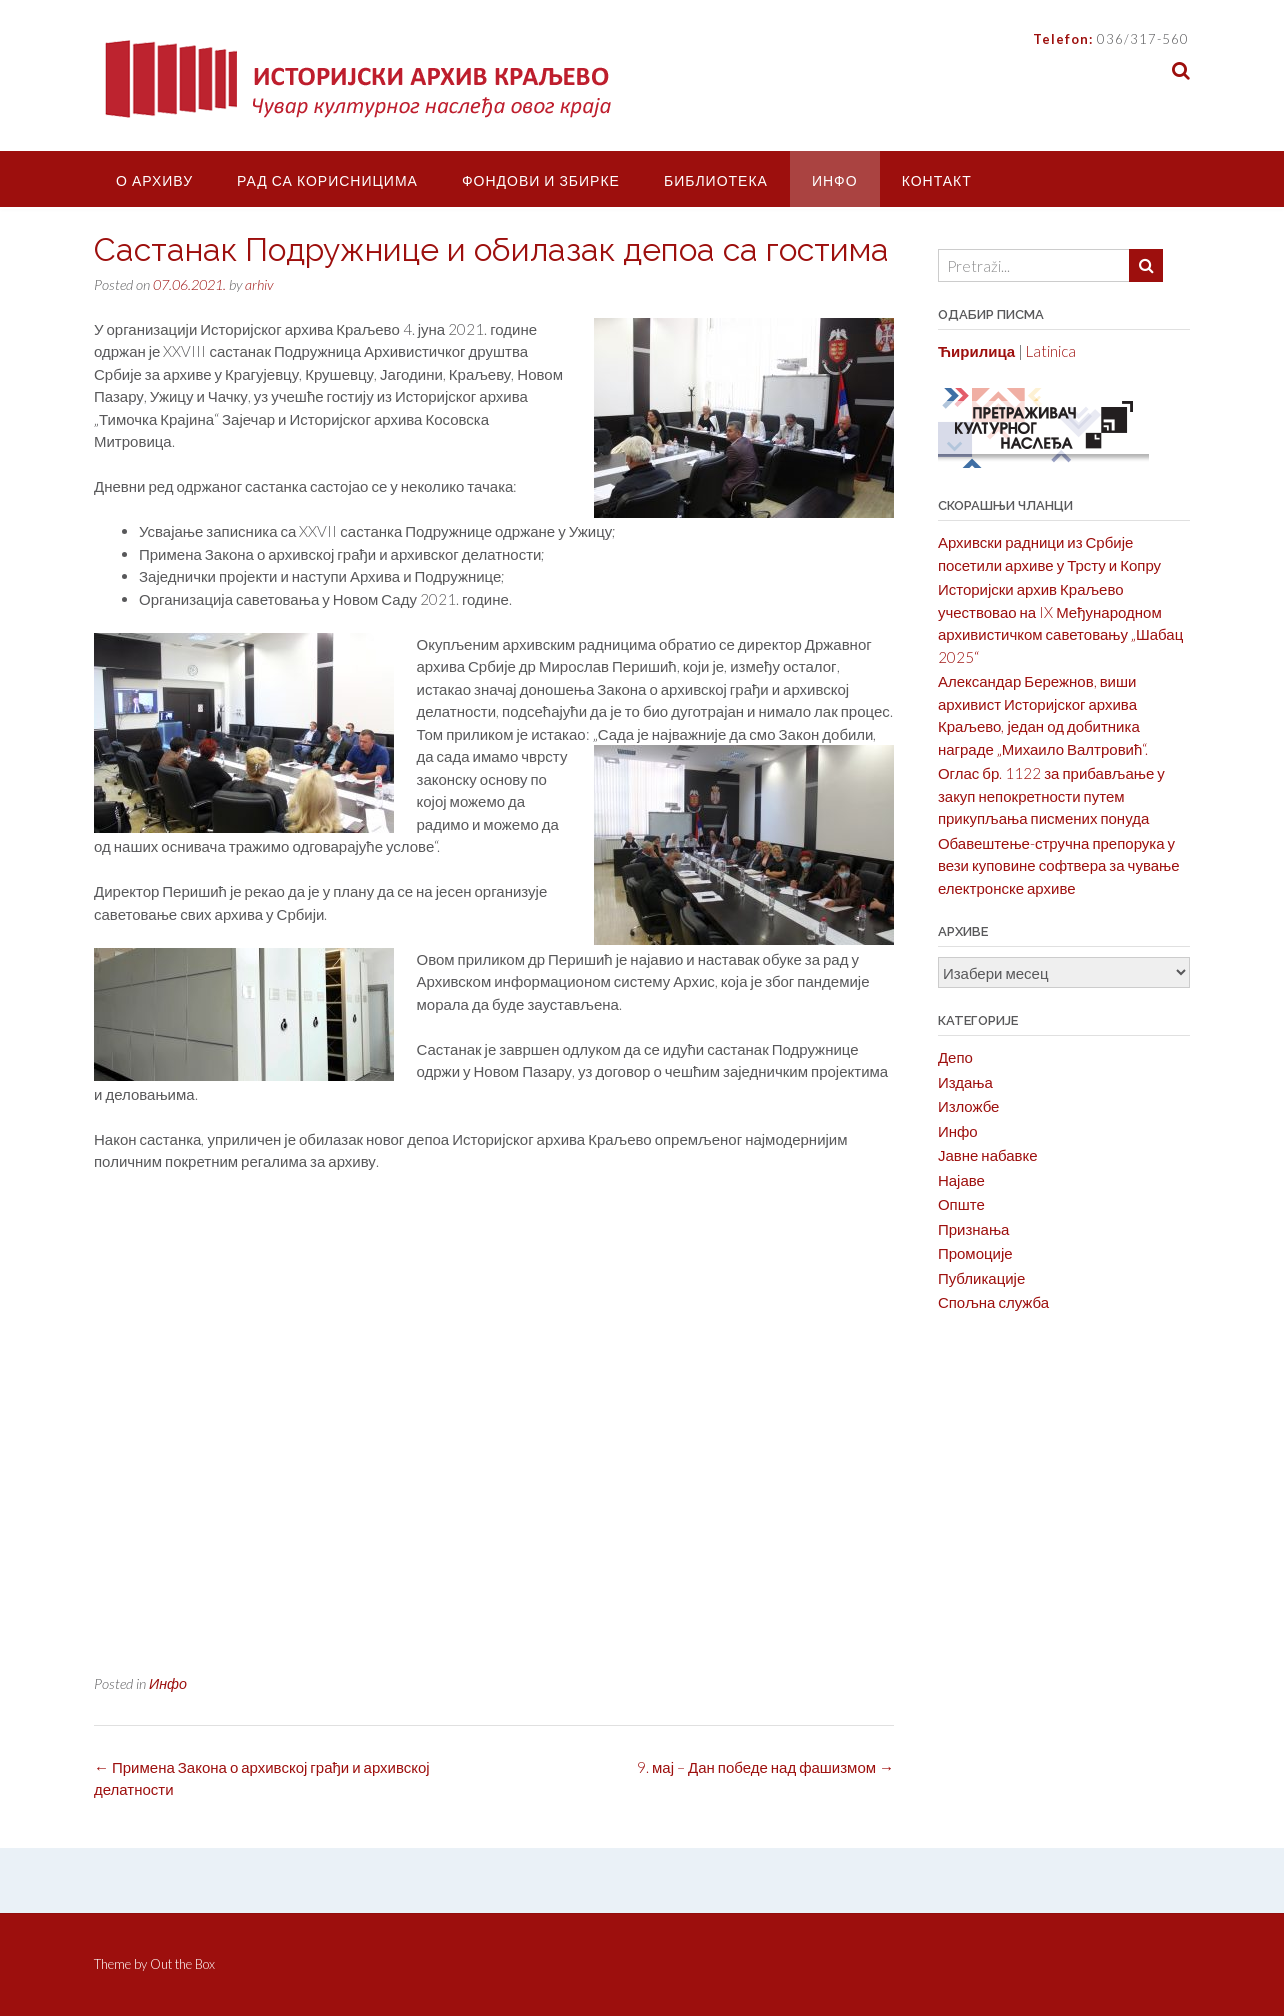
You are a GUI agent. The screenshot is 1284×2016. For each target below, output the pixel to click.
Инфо (835, 180)
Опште (961, 1204)
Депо (955, 1057)
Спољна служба (993, 1302)
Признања (974, 1229)
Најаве (961, 1180)
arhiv (259, 284)
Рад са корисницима (327, 180)
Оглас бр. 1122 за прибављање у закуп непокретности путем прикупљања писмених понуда (1051, 795)
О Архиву (154, 180)
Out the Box (182, 1964)
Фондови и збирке (541, 180)
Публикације (981, 1278)
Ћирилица (976, 351)
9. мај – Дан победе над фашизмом (765, 1767)
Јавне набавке (988, 1155)
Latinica (1051, 351)
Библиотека (716, 180)
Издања (965, 1082)
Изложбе (969, 1106)
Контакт (937, 180)
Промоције (975, 1253)
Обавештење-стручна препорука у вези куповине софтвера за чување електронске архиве (1059, 865)
